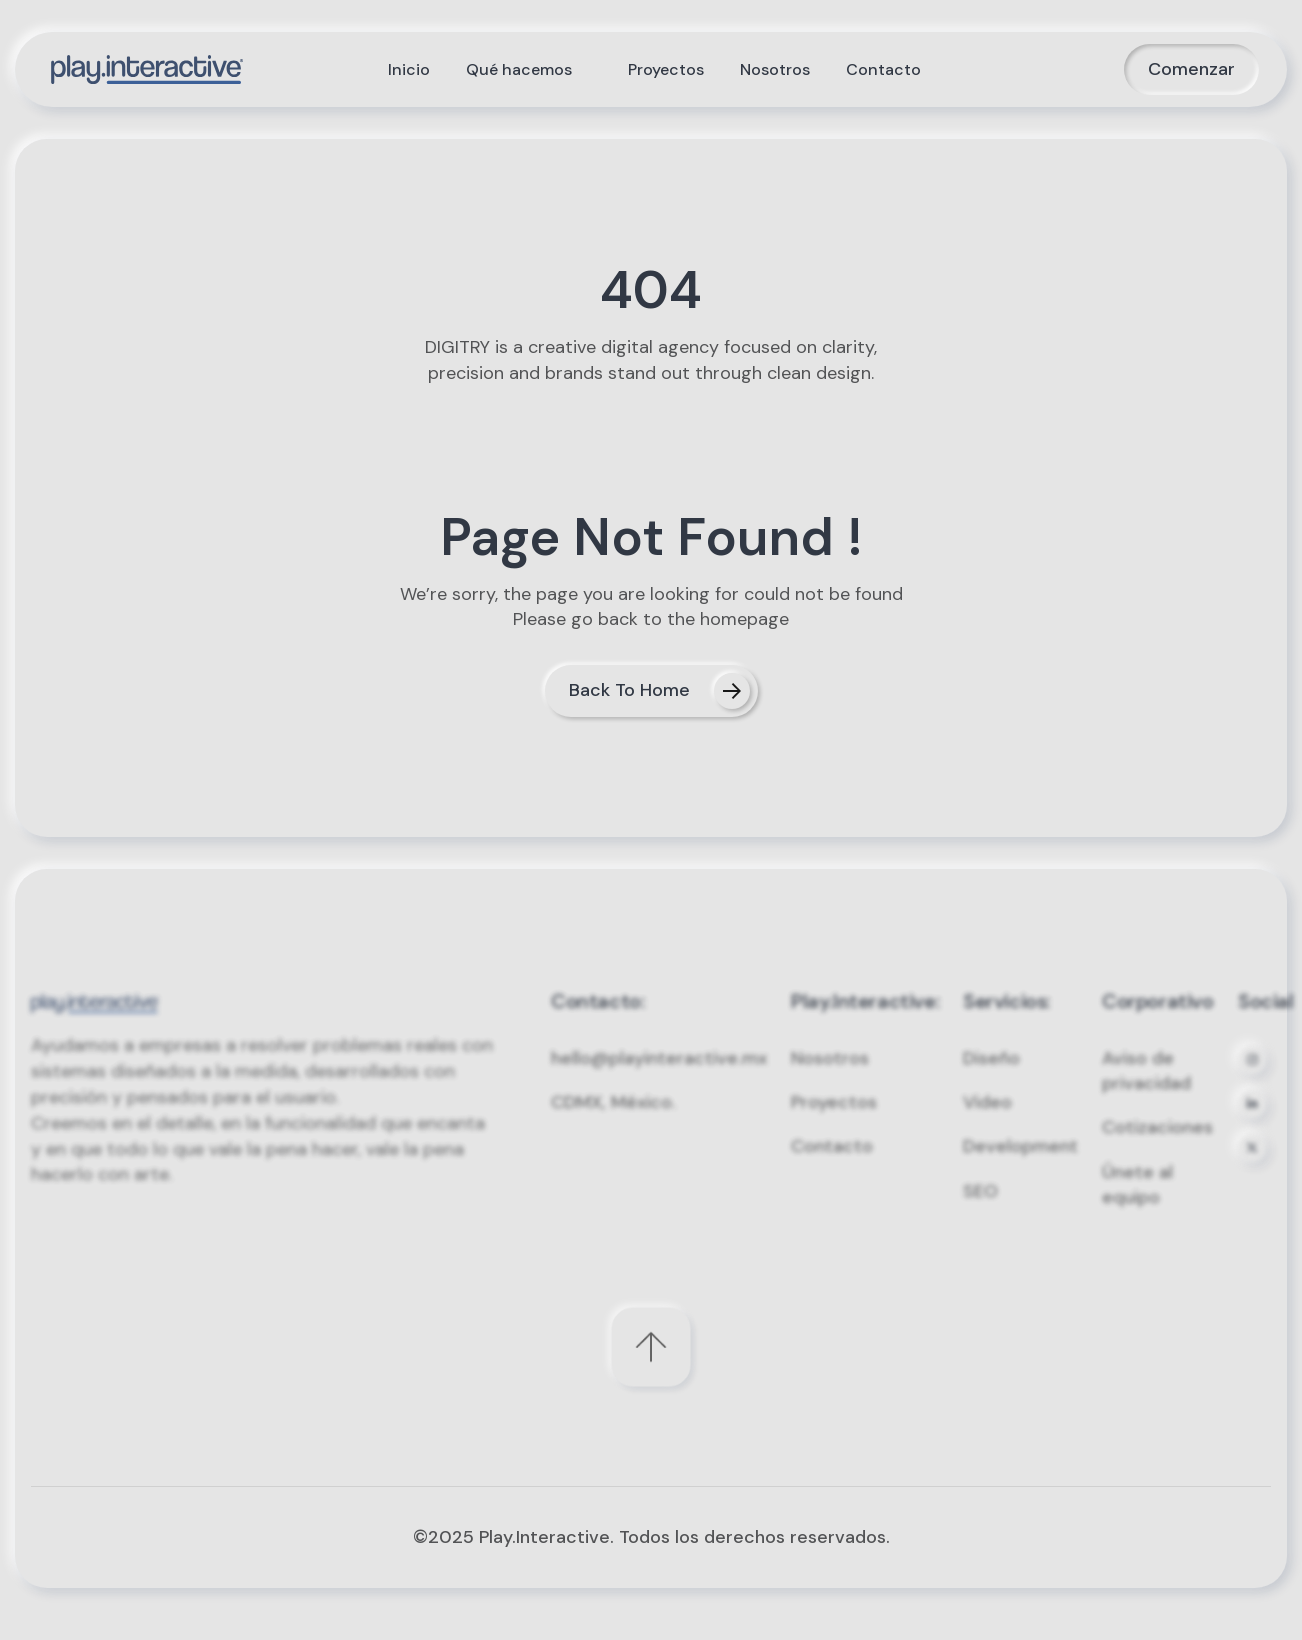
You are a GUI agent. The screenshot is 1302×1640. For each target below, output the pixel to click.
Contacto (832, 1169)
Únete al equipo (1137, 1206)
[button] (529, 70)
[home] (147, 69)
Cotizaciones (1157, 1150)
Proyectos (834, 1124)
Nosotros (830, 1080)
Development (1020, 1169)
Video (987, 1124)
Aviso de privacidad (1146, 1092)
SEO (980, 1213)
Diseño (991, 1080)
